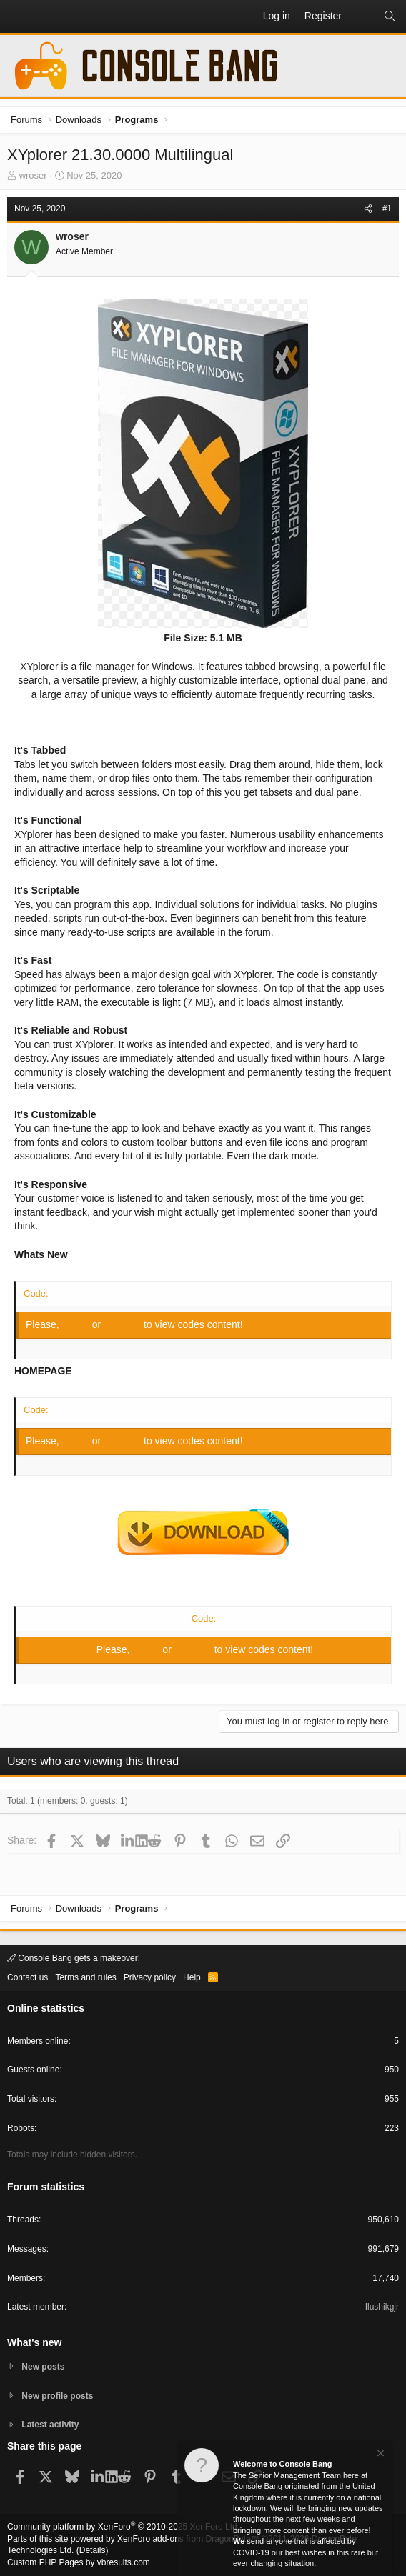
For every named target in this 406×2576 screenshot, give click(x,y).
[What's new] (362, 16)
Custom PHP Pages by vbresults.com (78, 2562)
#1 (387, 209)
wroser (33, 175)
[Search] (389, 16)
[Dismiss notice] (379, 2455)
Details (92, 2550)
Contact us (27, 1977)
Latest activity (50, 2425)
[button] (18, 16)
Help (192, 1977)
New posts (42, 2367)
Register (124, 1324)
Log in (77, 1324)
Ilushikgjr (382, 2307)
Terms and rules (85, 1977)
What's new (34, 2342)
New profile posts (57, 2396)
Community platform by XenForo (123, 2527)
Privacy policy (150, 1977)
